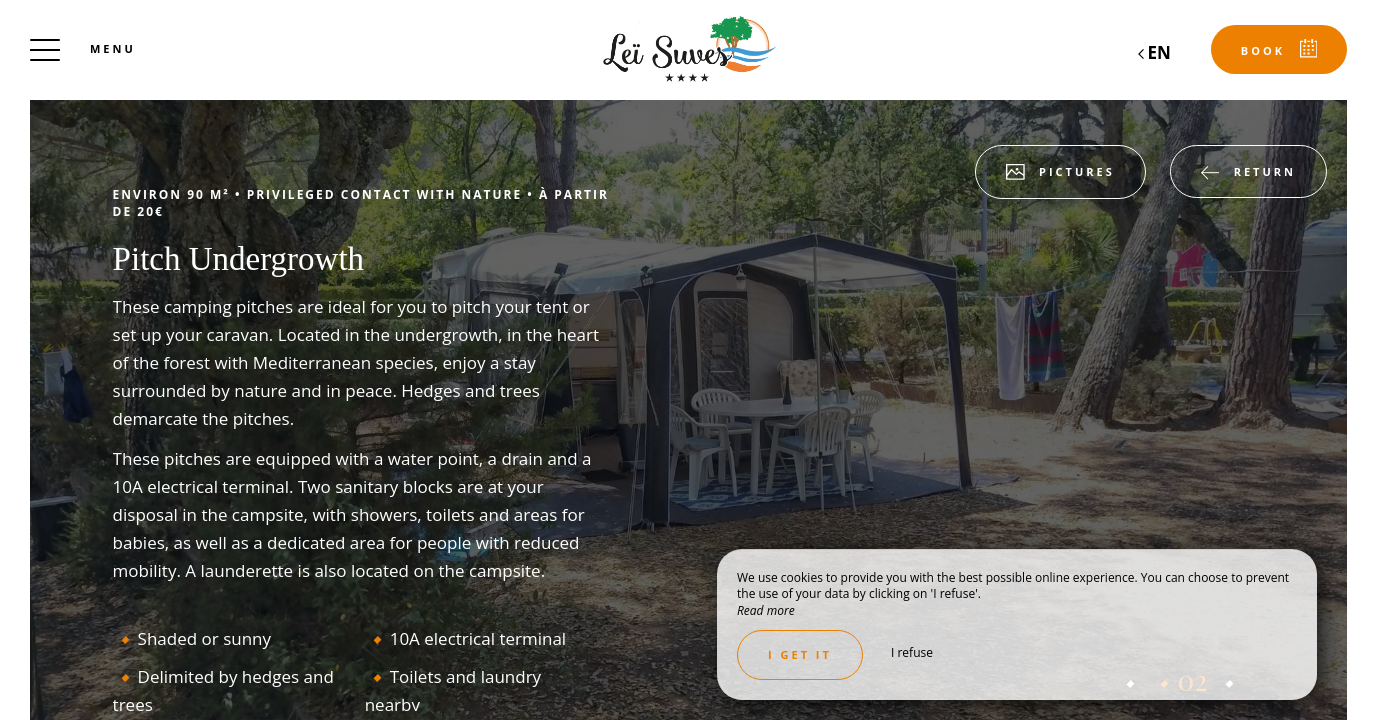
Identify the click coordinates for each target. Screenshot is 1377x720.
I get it (800, 654)
